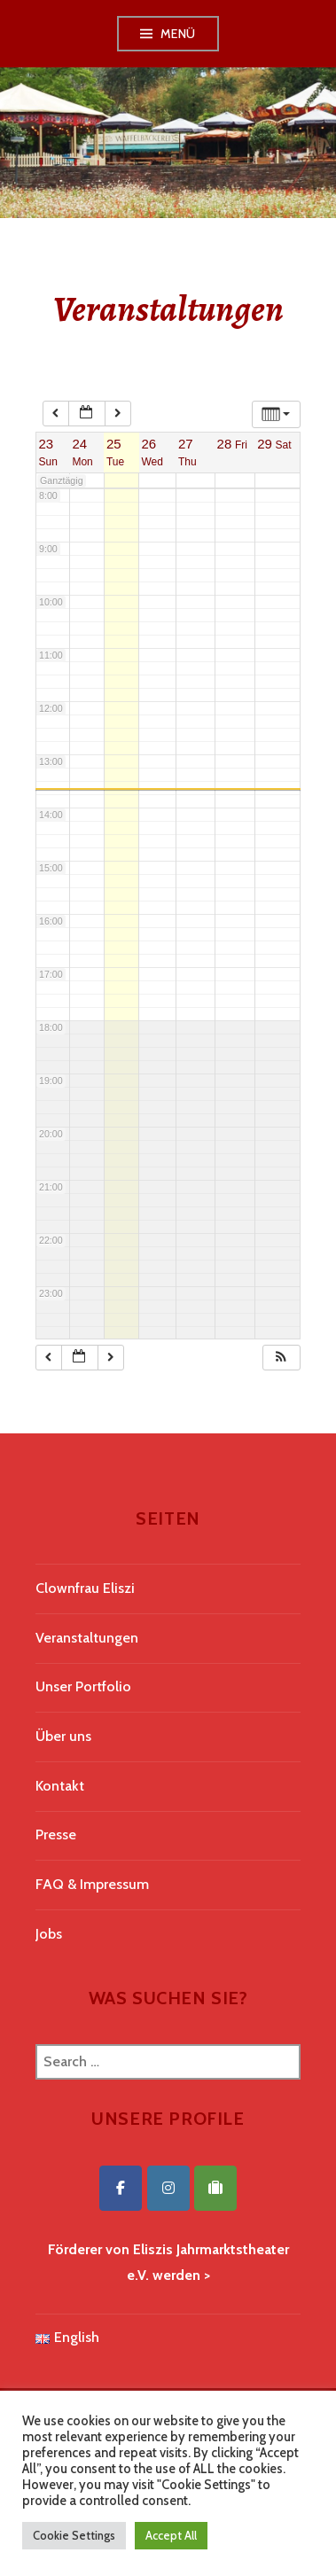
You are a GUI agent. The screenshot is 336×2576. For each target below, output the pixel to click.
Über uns (63, 1736)
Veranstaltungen (86, 1637)
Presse (55, 1834)
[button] (281, 1358)
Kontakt (59, 1785)
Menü (178, 34)
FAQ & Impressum (92, 1884)
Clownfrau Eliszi (85, 1588)
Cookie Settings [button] (74, 2535)
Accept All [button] (171, 2535)
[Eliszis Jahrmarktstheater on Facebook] (120, 2188)
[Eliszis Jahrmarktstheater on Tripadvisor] (215, 2188)
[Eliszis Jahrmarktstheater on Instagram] (168, 2188)
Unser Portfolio (83, 1686)
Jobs (48, 1933)
